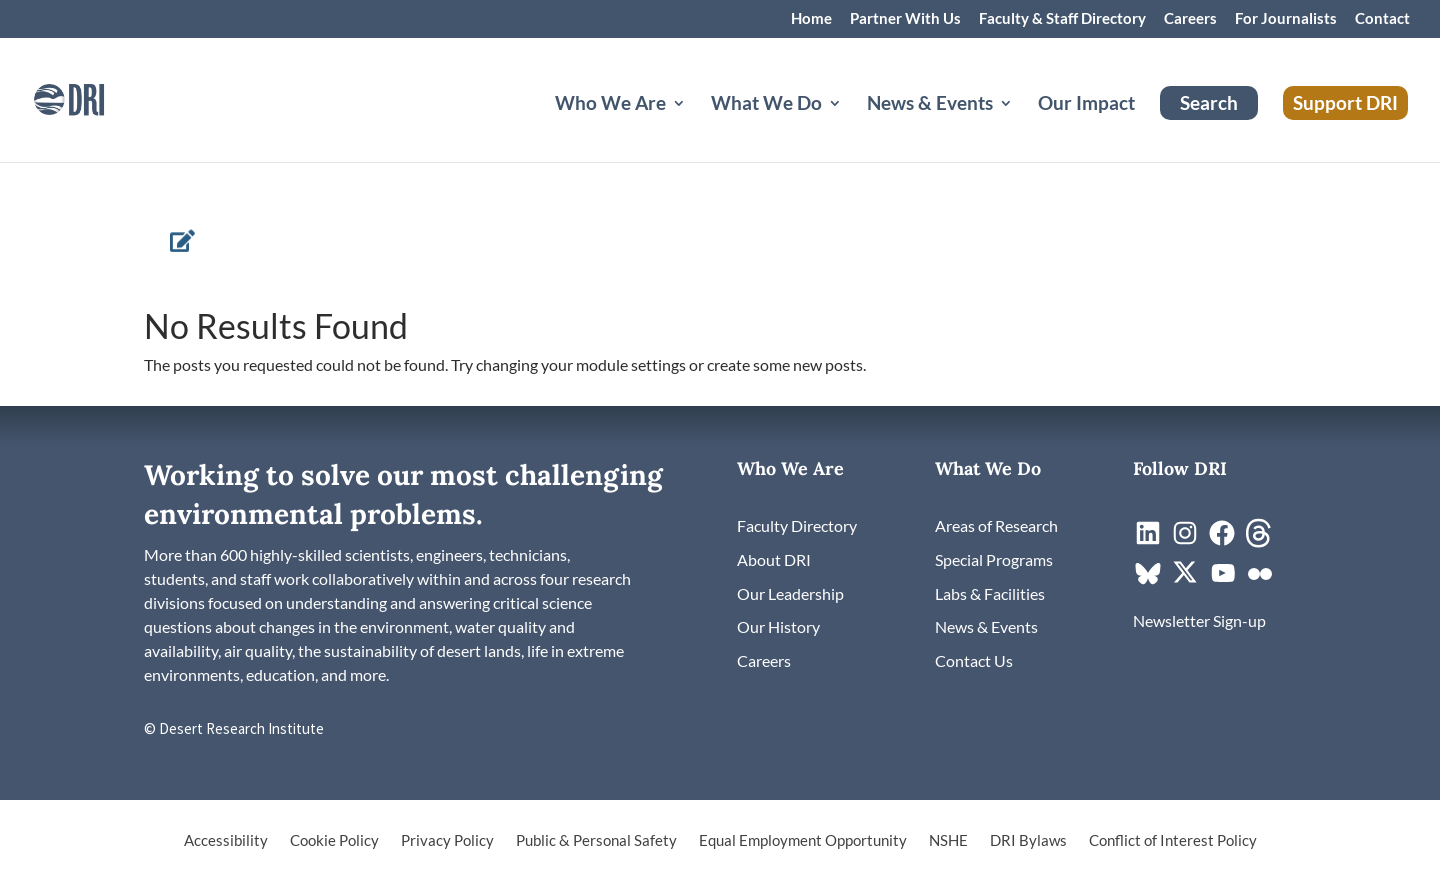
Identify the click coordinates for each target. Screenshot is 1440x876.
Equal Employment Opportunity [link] (803, 841)
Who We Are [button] (610, 105)
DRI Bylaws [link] (1028, 841)
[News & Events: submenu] (1022, 127)
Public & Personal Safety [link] (596, 841)
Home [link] (811, 19)
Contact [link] (1382, 19)
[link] (95, 97)
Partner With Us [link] (905, 19)
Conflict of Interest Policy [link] (1173, 841)
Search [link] (1209, 102)
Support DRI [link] (1345, 102)
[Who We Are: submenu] (695, 127)
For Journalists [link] (1286, 19)
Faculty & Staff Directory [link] (1062, 19)
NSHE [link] (948, 841)
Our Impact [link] (1086, 105)
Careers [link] (1190, 19)
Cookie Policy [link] (334, 841)
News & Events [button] (930, 105)
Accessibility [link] (226, 841)
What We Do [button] (766, 105)
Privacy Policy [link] (447, 841)
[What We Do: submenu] (851, 127)
